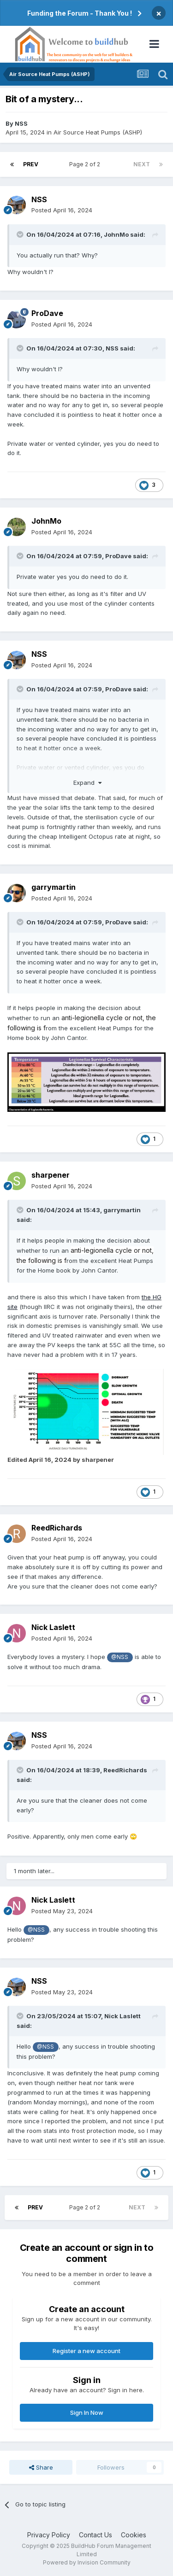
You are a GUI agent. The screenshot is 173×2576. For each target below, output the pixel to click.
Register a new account (86, 2350)
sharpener (50, 1175)
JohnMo (116, 234)
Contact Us (95, 2535)
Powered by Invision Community (87, 2562)
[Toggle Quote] (21, 234)
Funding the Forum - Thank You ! (79, 13)
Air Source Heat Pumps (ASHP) (98, 132)
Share (41, 2467)
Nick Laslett (53, 1627)
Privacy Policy (48, 2535)
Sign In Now (86, 2412)
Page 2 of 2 (86, 164)
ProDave (47, 313)
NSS (21, 123)
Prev (30, 164)
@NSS (119, 1657)
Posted (61, 210)
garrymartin (53, 887)
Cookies (133, 2535)
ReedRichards (56, 1527)
